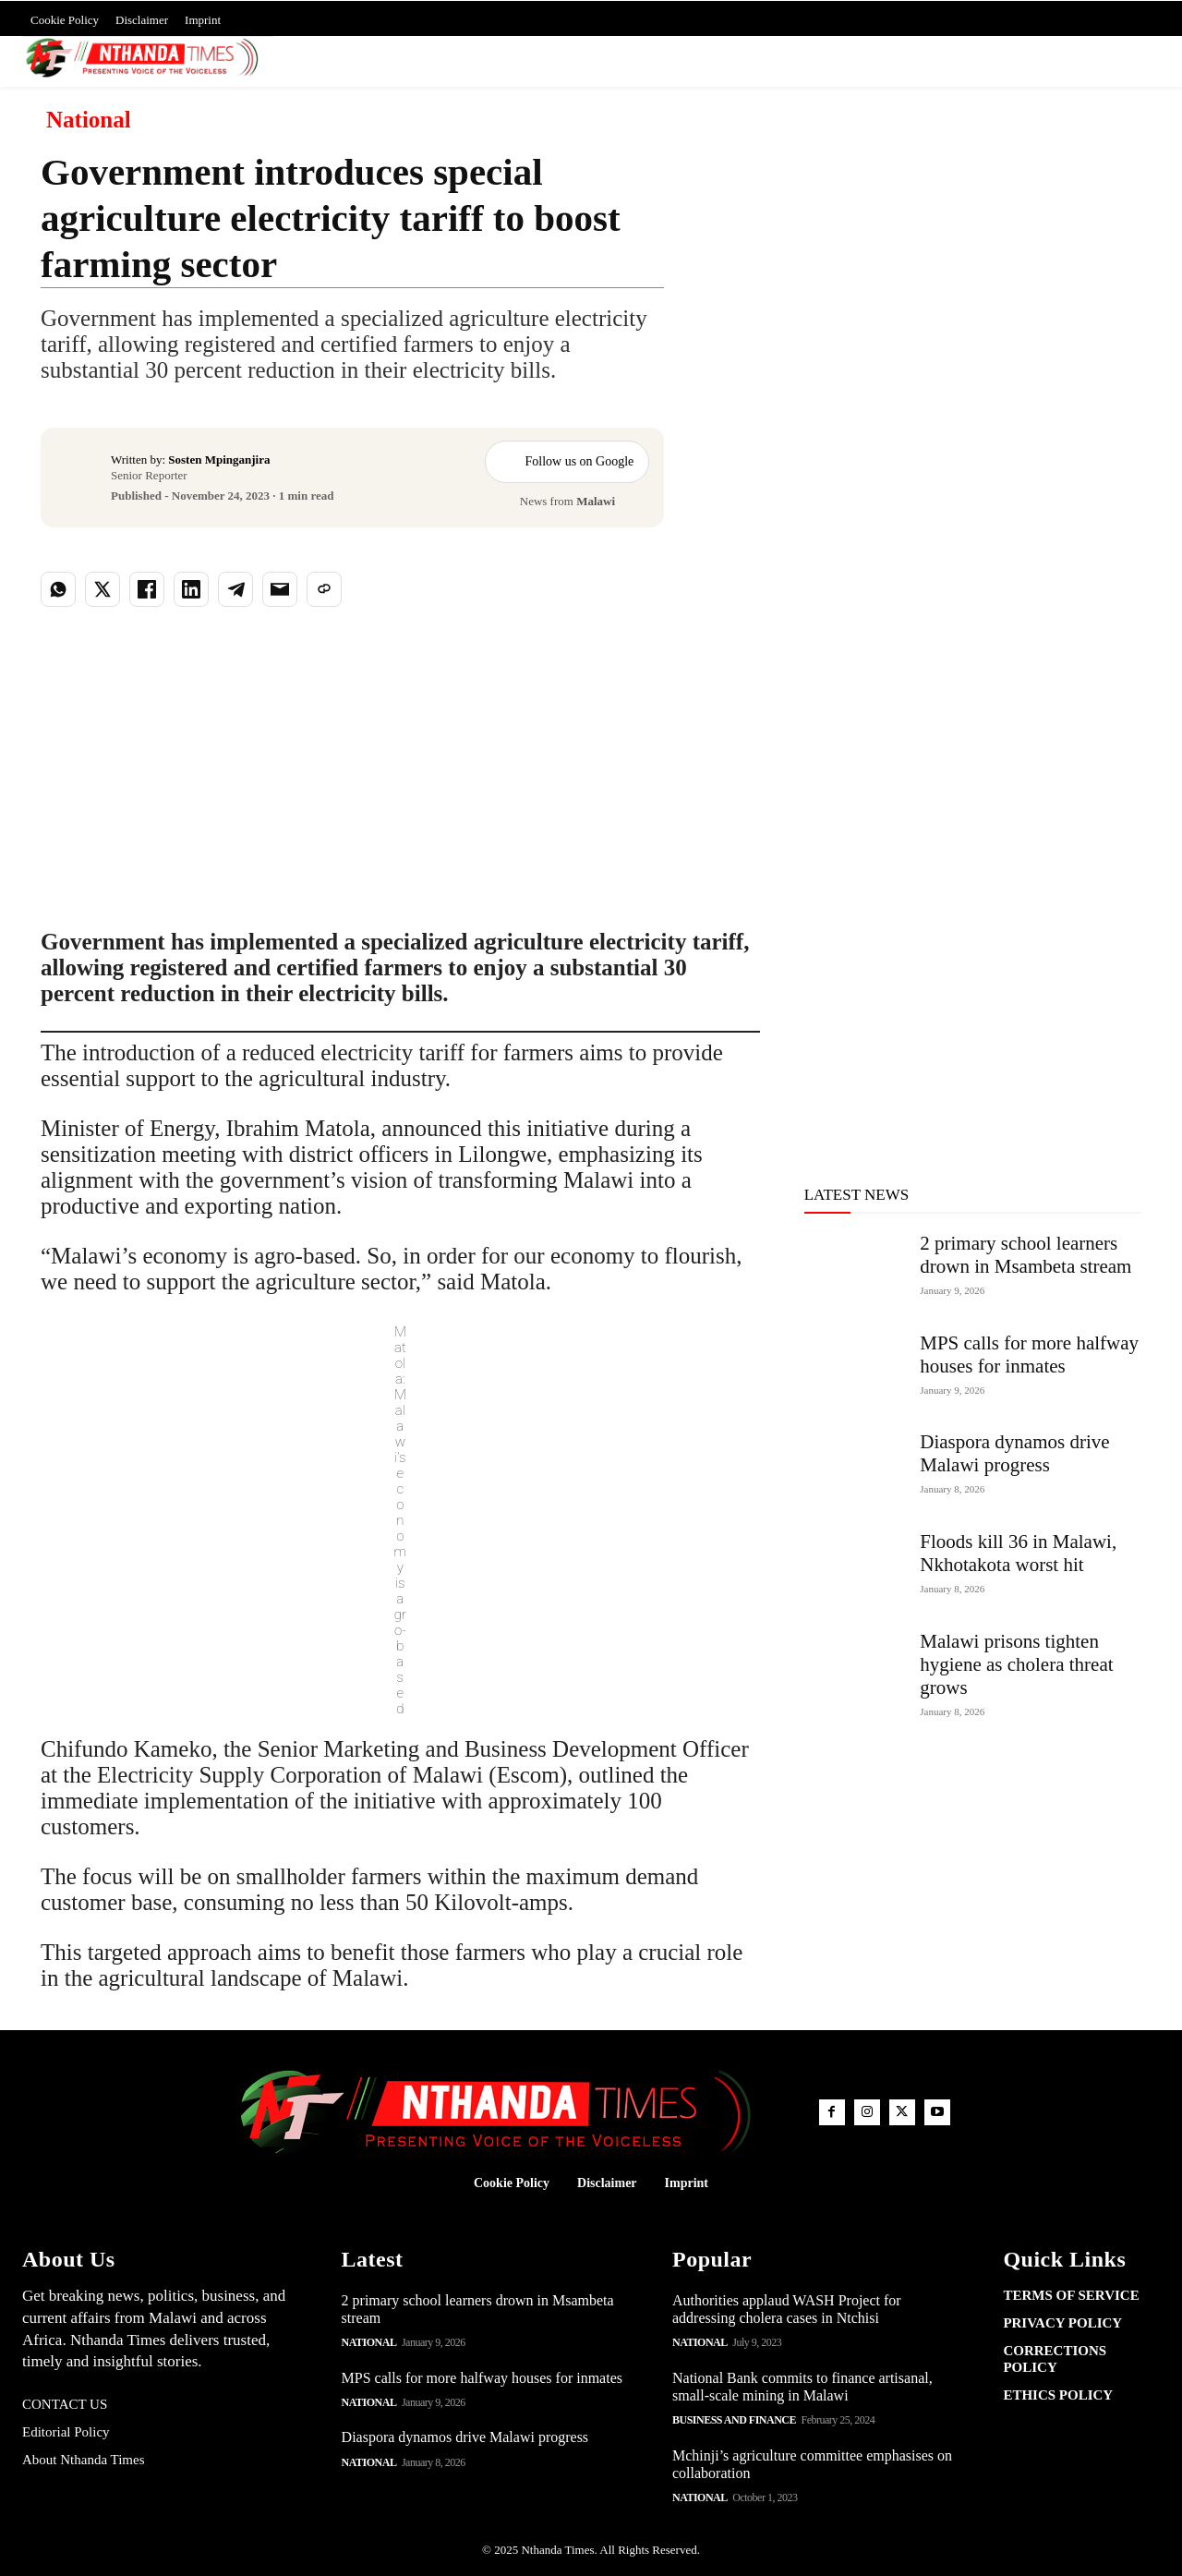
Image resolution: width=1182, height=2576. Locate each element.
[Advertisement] (924, 322)
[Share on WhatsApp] (58, 589)
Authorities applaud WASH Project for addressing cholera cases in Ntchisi (786, 2309)
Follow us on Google (567, 461)
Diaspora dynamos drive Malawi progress (1014, 1453)
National (89, 120)
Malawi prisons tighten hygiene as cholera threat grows (1016, 1664)
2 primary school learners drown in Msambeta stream (1025, 1254)
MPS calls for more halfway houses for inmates (1029, 1354)
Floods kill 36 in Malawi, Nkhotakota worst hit (1018, 1553)
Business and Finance (734, 2419)
